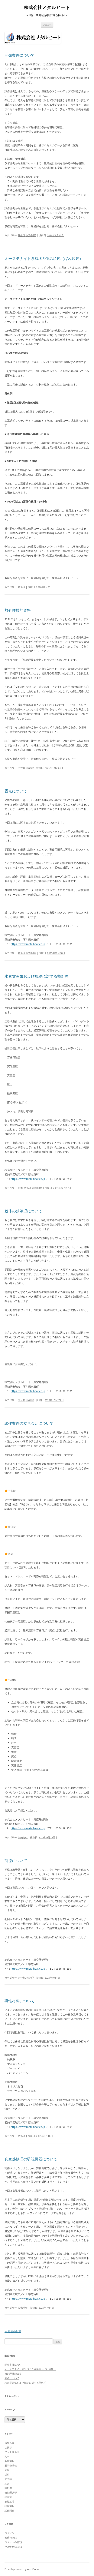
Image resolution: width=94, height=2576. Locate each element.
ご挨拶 (21, 768)
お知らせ (23, 1837)
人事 (7, 2456)
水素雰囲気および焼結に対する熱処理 (37, 976)
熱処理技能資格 (18, 610)
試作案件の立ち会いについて (29, 1423)
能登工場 (9, 2501)
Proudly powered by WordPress (22, 2569)
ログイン (9, 2533)
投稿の (11, 2537)
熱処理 (21, 235)
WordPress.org (13, 2546)
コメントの (13, 2542)
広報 (7, 2470)
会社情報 (9, 2461)
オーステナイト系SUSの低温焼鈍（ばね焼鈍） (44, 258)
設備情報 (23, 2307)
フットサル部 (12, 2452)
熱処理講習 (11, 2492)
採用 (7, 2474)
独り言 (8, 2497)
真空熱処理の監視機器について (31, 2159)
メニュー (47, 24)
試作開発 (31, 235)
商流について (16, 1860)
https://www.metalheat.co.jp (28, 944)
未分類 (21, 1400)
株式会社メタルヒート (47, 7)
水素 (20, 1188)
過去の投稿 (13, 2331)
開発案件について (20, 55)
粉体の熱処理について (23, 1211)
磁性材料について (20, 2000)
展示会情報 (11, 2465)
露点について (16, 791)
